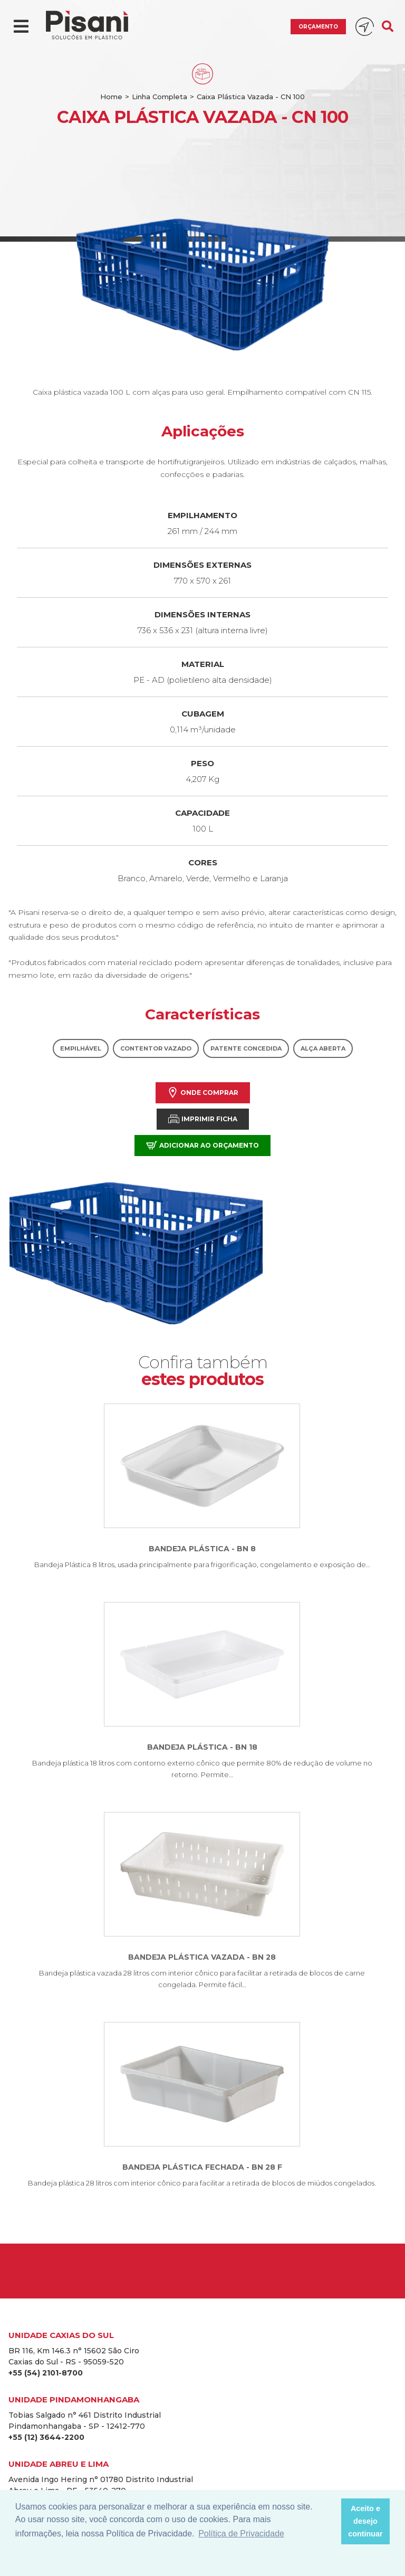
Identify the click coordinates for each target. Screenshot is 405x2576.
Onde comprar (202, 1092)
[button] (330, 2521)
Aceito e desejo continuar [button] (365, 2521)
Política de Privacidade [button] (241, 2533)
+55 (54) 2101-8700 (45, 2373)
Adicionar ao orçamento (202, 1145)
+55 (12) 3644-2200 (46, 2437)
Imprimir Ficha (202, 1118)
